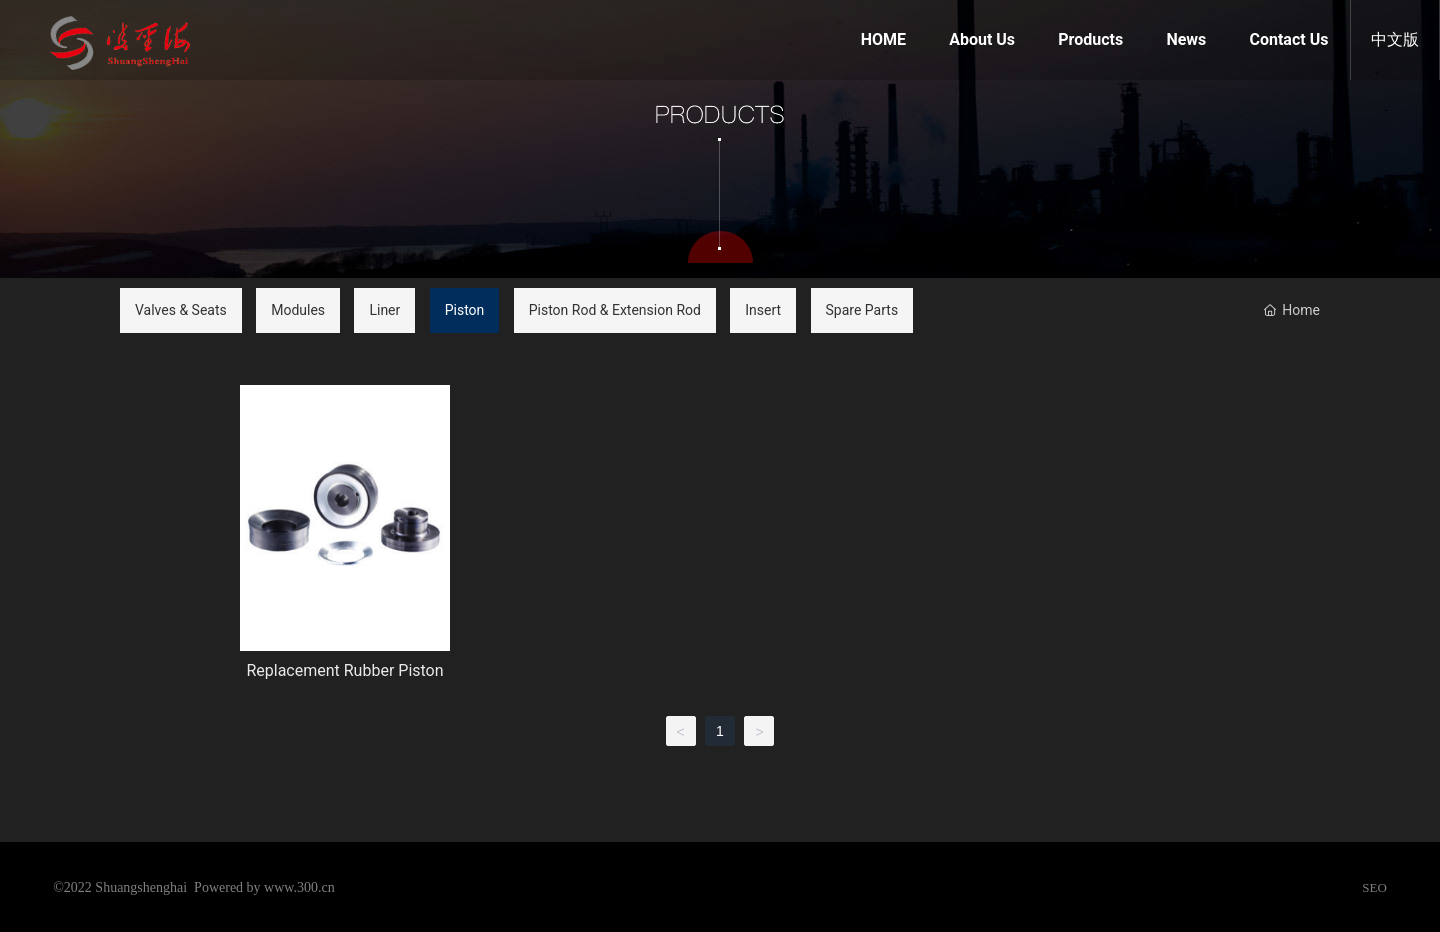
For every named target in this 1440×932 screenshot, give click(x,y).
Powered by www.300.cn (264, 887)
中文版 (1395, 39)
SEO (1374, 887)
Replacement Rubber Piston (344, 670)
